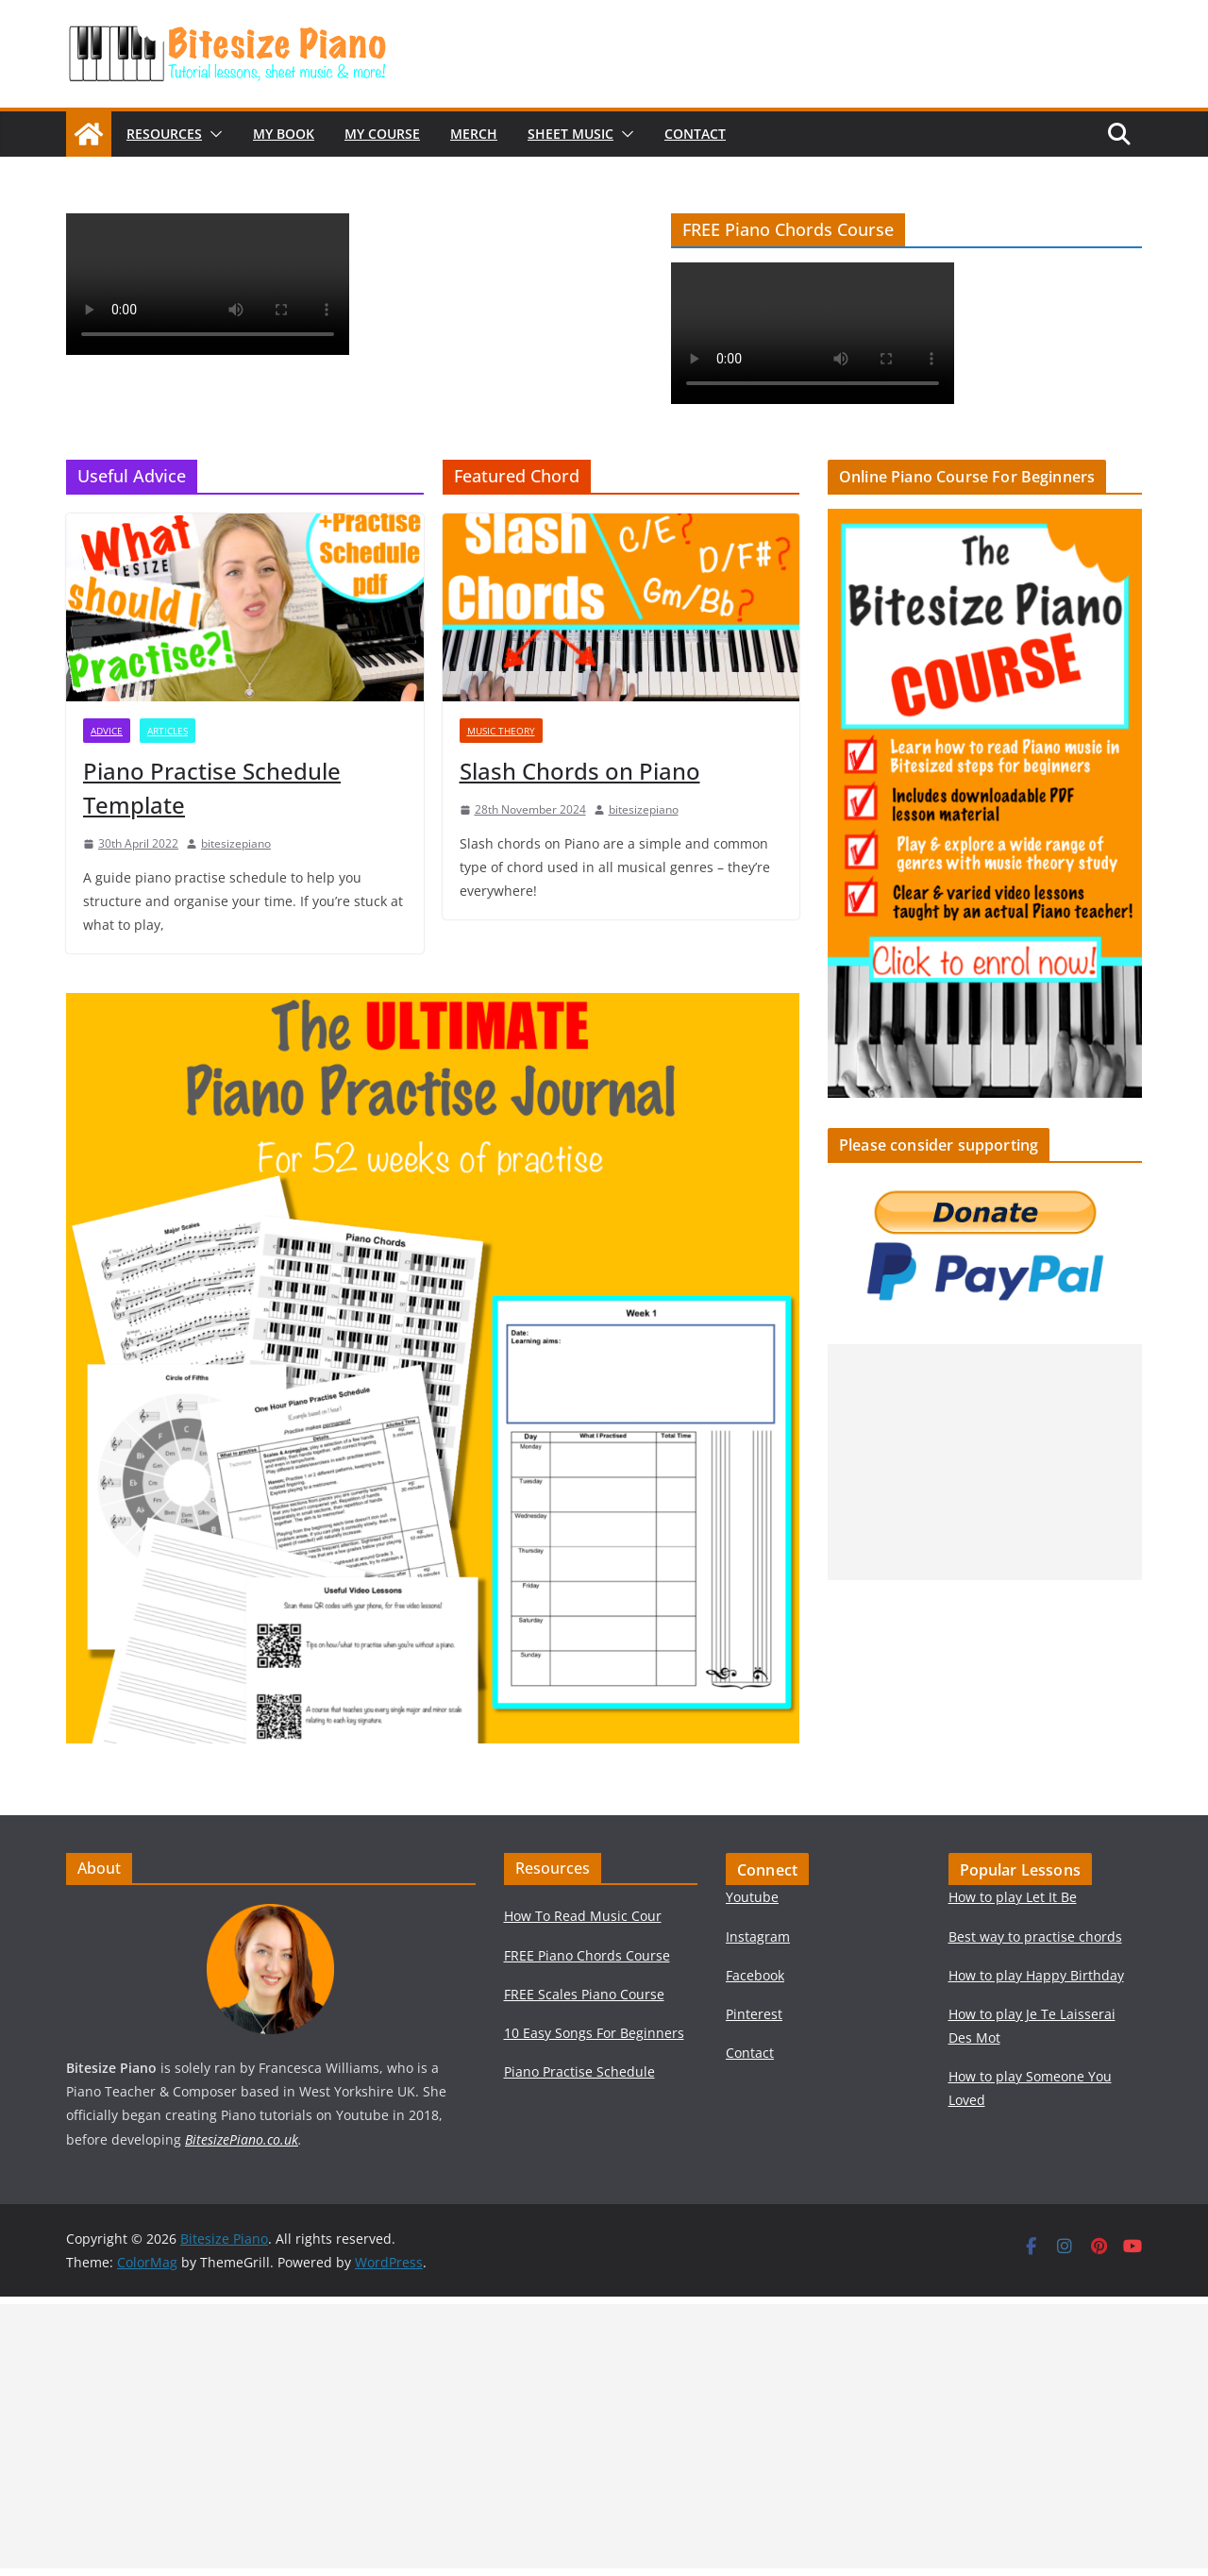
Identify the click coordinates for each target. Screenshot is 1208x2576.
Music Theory (501, 730)
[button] (212, 134)
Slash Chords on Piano (580, 770)
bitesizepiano (236, 843)
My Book (283, 134)
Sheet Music (570, 134)
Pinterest (754, 2014)
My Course (382, 134)
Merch (473, 134)
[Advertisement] (985, 1462)
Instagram (758, 1936)
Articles (167, 730)
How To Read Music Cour (583, 1916)
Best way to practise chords (1035, 1936)
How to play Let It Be (1012, 1897)
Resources (164, 134)
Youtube (752, 1897)
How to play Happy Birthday (1036, 1975)
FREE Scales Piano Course (584, 1994)
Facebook (755, 1975)
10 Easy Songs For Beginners (594, 2033)
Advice (107, 730)
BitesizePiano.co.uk (241, 2139)
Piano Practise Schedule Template (212, 787)
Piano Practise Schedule (579, 2071)
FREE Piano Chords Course (587, 1955)
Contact (695, 134)
